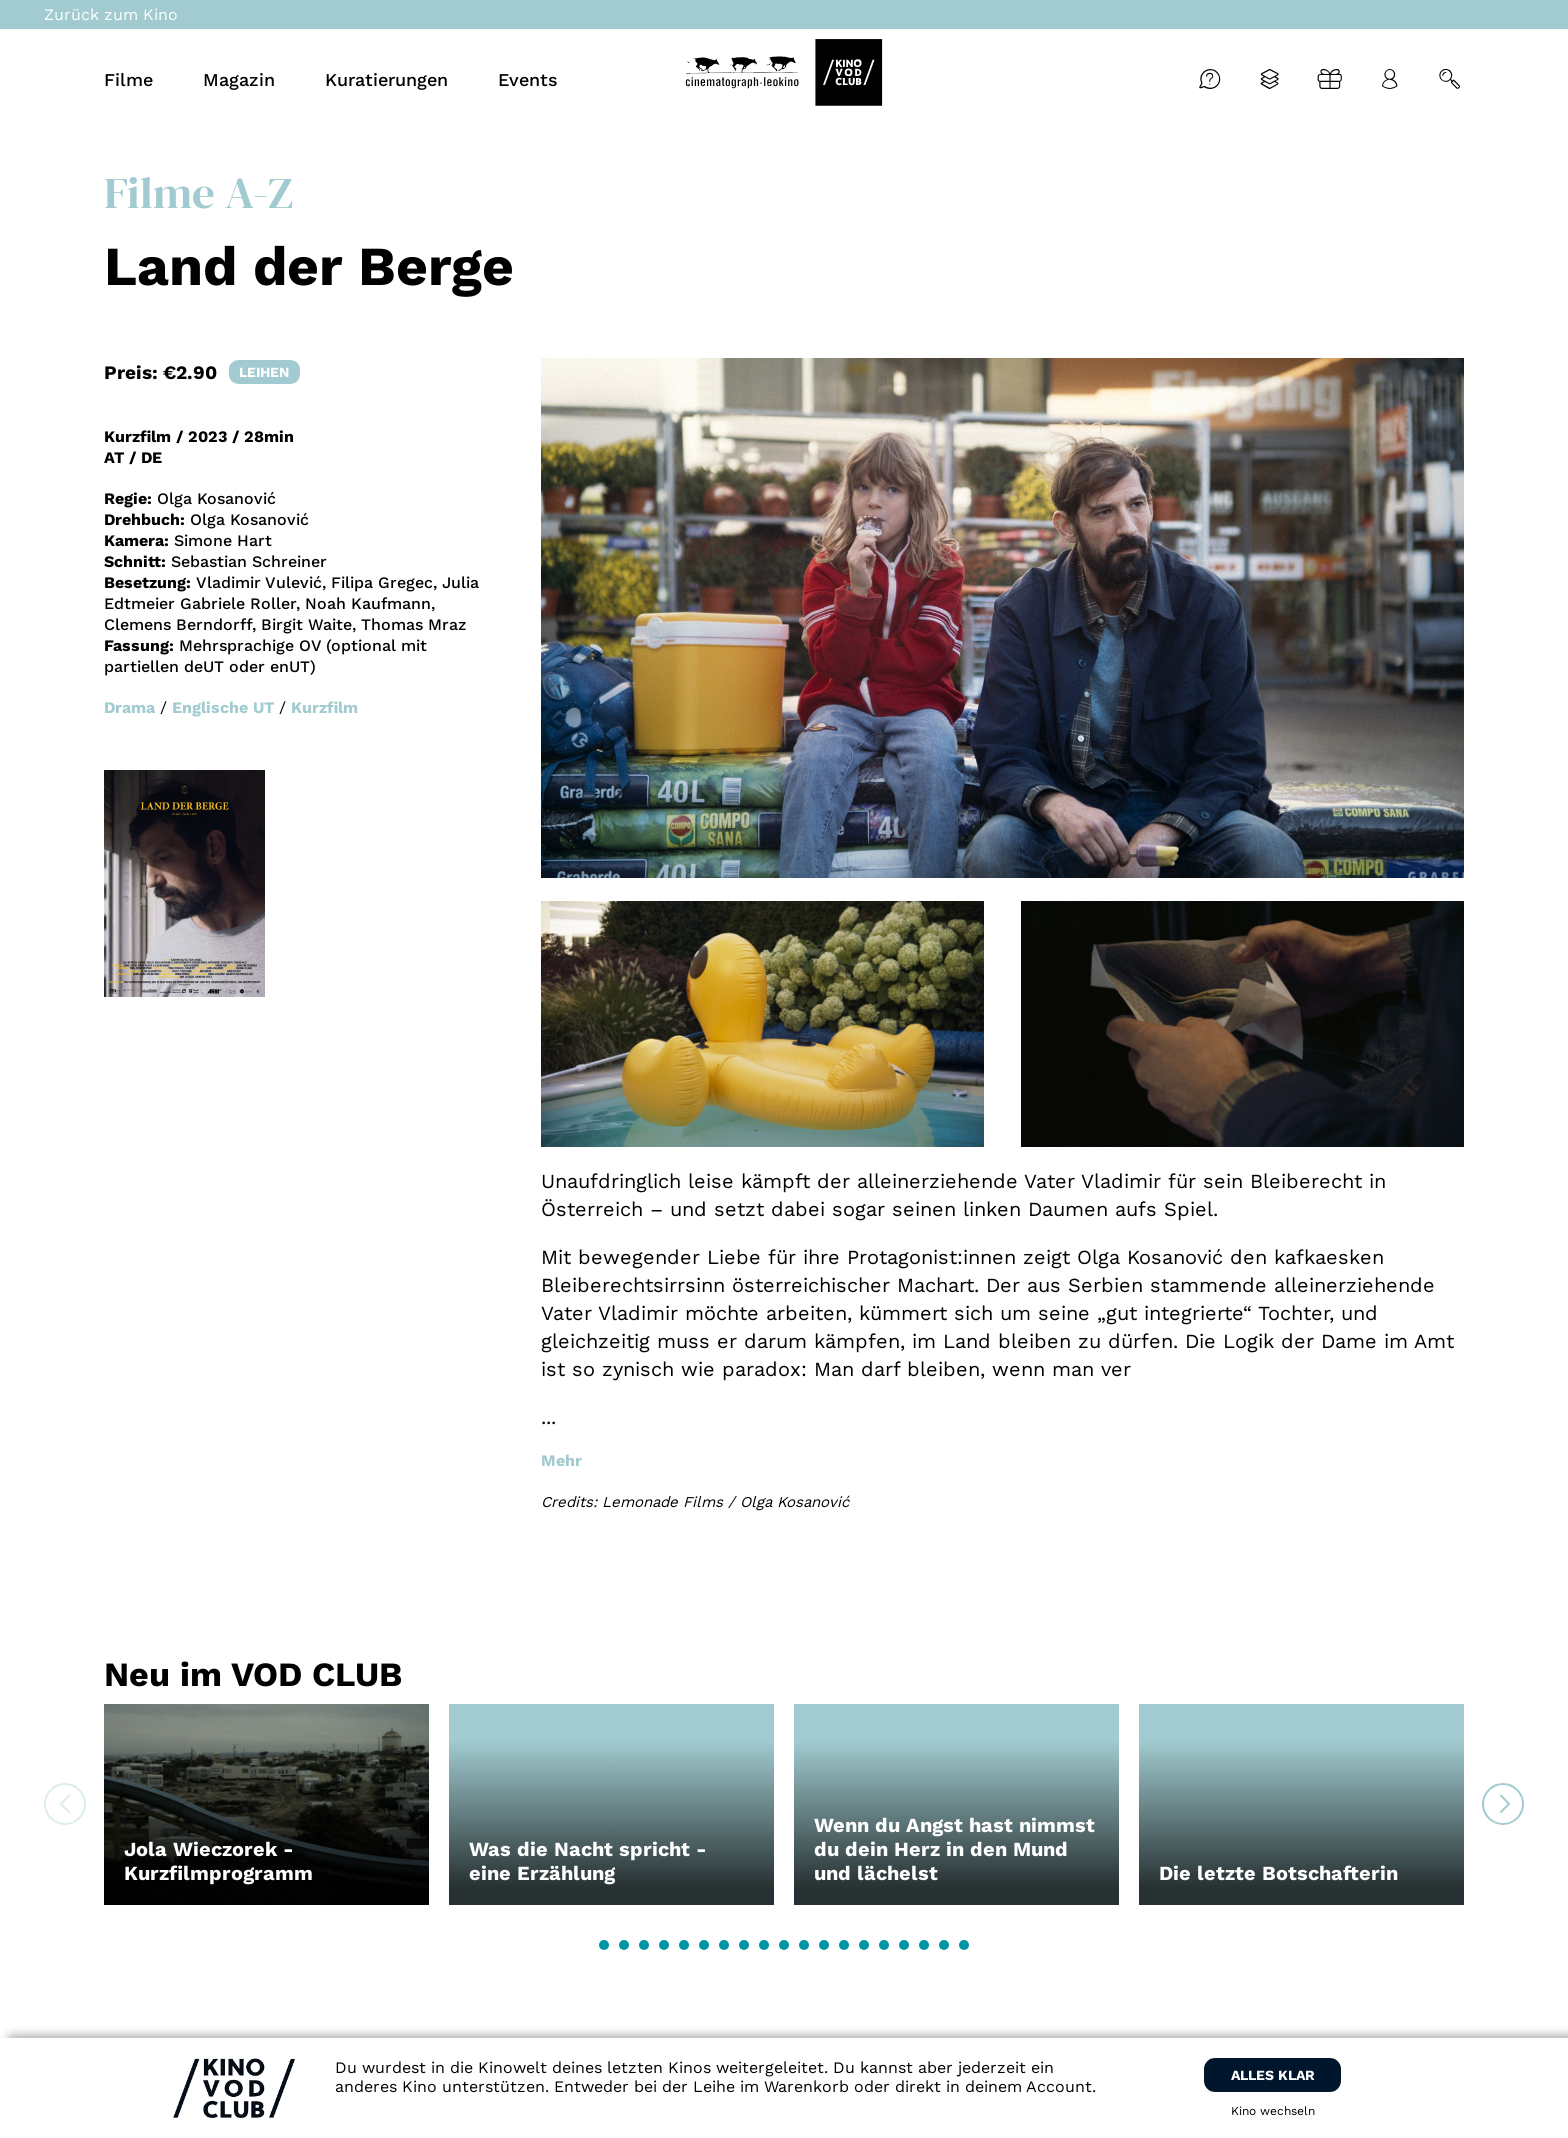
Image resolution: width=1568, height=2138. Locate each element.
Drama (129, 707)
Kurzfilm (324, 707)
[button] (604, 1945)
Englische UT (223, 707)
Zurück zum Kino (111, 14)
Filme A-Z (198, 192)
